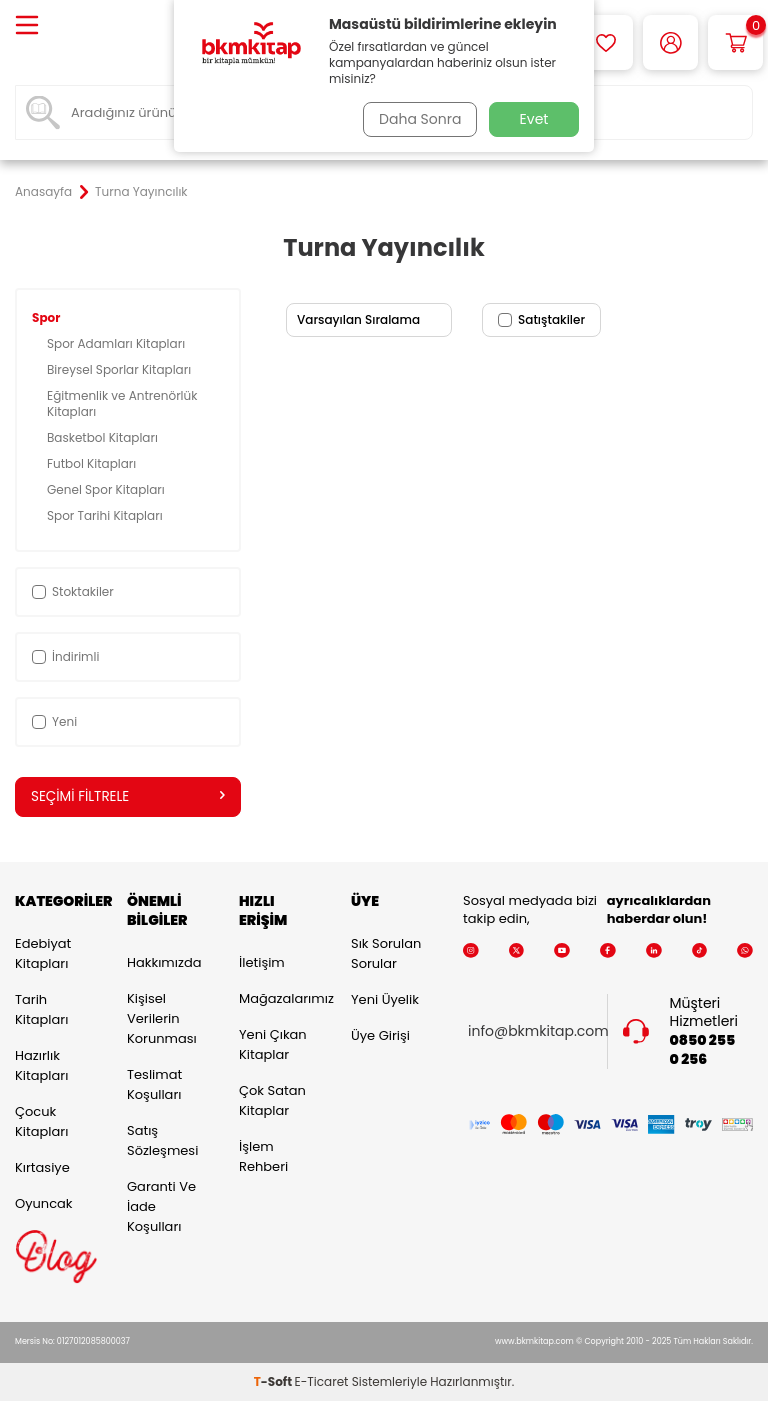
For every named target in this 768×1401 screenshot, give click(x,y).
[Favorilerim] (605, 42)
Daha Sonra (417, 119)
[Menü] (27, 26)
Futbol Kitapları (93, 463)
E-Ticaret (322, 1381)
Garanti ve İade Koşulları (161, 1207)
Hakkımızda (164, 963)
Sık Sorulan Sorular (386, 954)
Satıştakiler (541, 319)
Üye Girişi (380, 1036)
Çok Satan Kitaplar (272, 1101)
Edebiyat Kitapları (43, 954)
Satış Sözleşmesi (162, 1141)
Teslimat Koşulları (154, 1085)
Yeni (54, 721)
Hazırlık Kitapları (41, 1066)
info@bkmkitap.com (538, 1031)
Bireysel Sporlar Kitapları (120, 369)
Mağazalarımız (280, 999)
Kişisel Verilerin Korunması (162, 1019)
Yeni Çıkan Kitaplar (273, 1045)
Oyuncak (44, 1204)
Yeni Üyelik (385, 1000)
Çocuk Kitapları (41, 1122)
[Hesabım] (670, 42)
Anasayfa (43, 192)
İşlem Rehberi (263, 1157)
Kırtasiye (42, 1168)
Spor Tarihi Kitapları (106, 515)
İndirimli (65, 656)
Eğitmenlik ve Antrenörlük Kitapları (122, 403)
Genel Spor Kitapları (107, 489)
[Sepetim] (735, 42)
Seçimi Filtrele (128, 797)
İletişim (262, 963)
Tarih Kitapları (41, 1010)
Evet (534, 119)
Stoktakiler (73, 591)
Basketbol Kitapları (104, 437)
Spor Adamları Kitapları (117, 343)
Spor (47, 317)
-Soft (274, 1381)
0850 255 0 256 (703, 1051)
